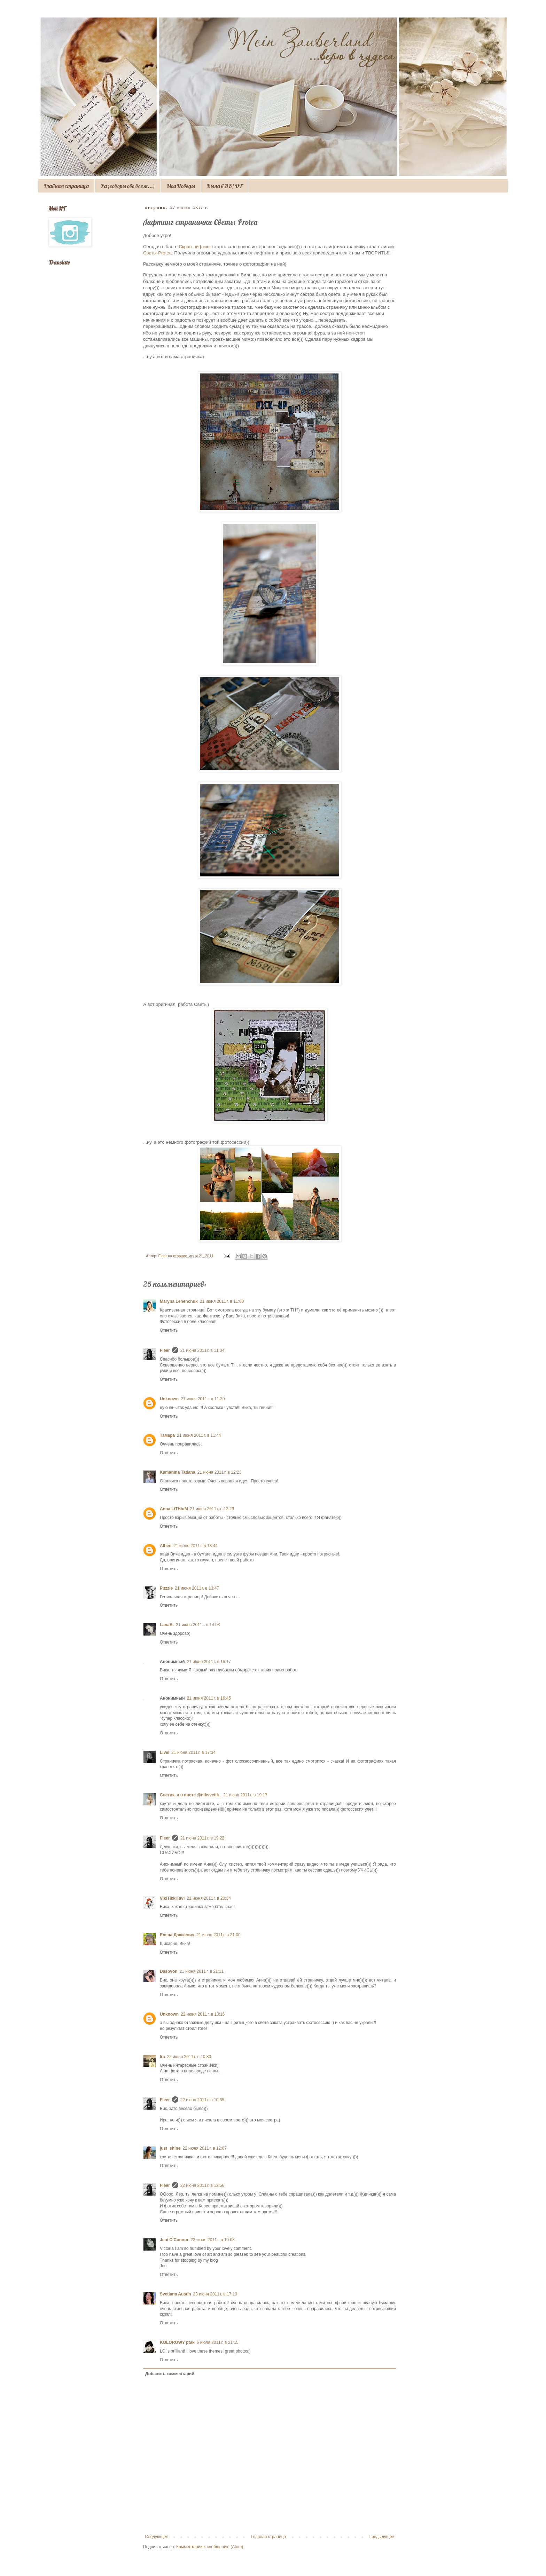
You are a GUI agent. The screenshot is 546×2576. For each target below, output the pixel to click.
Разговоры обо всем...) (128, 185)
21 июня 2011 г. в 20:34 (209, 1898)
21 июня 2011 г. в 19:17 (245, 1795)
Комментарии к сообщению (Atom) (209, 2546)
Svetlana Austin (175, 2294)
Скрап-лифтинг (195, 246)
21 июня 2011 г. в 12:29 (212, 1508)
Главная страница (66, 185)
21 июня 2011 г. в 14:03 (198, 1624)
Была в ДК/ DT (224, 185)
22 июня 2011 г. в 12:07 (204, 2148)
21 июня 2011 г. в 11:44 (199, 1435)
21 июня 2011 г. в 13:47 (197, 1588)
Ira (162, 2056)
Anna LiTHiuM (174, 1508)
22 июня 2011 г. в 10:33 (189, 2056)
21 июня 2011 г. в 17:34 (193, 1752)
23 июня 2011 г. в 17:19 (215, 2294)
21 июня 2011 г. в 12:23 (219, 1472)
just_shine (170, 2148)
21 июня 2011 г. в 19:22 (202, 1838)
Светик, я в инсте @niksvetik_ (190, 1795)
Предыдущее (381, 2536)
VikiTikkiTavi (172, 1898)
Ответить (169, 1330)
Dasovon (169, 1971)
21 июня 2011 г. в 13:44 (195, 1545)
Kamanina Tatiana (177, 1472)
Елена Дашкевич (177, 1934)
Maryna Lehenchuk (179, 1301)
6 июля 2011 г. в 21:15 (218, 2342)
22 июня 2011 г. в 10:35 (202, 2099)
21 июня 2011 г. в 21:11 (202, 1971)
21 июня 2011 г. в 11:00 (222, 1301)
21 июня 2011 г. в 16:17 (209, 1661)
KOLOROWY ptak (177, 2342)
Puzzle (166, 1588)
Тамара (167, 1435)
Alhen (165, 1545)
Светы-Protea (157, 252)
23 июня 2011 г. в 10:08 (212, 2239)
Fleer (165, 1350)
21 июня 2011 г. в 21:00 (218, 1934)
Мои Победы (181, 185)
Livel (164, 1752)
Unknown (169, 1398)
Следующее (156, 2536)
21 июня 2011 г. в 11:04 (202, 1350)
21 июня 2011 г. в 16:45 (209, 1698)
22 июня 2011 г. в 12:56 (202, 2185)
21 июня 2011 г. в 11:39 (203, 1398)
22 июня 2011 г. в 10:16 (203, 2014)
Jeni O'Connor (174, 2239)
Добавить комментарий (169, 2373)
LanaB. (167, 1624)
